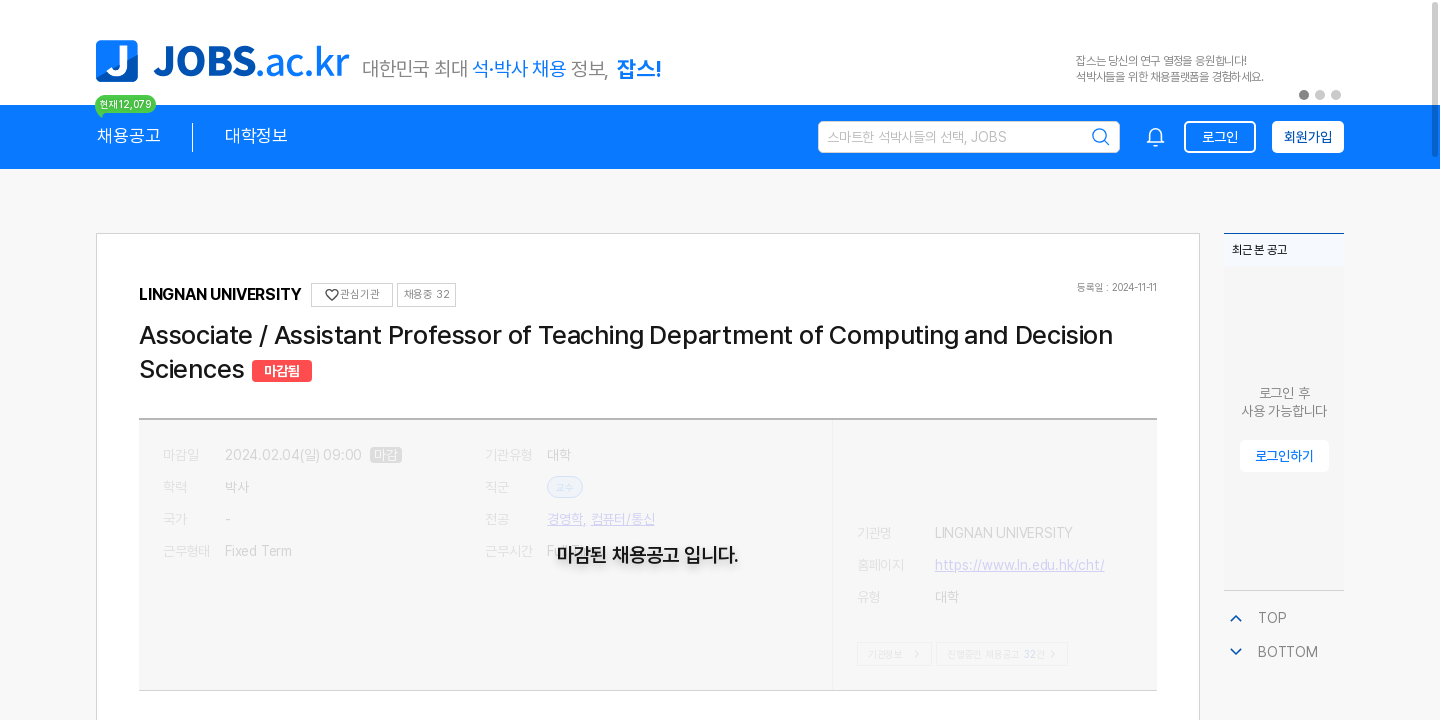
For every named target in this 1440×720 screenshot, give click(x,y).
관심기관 (351, 295)
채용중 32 (427, 294)
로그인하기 (1284, 456)
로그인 (1219, 137)
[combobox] (1156, 137)
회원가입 (1307, 137)
